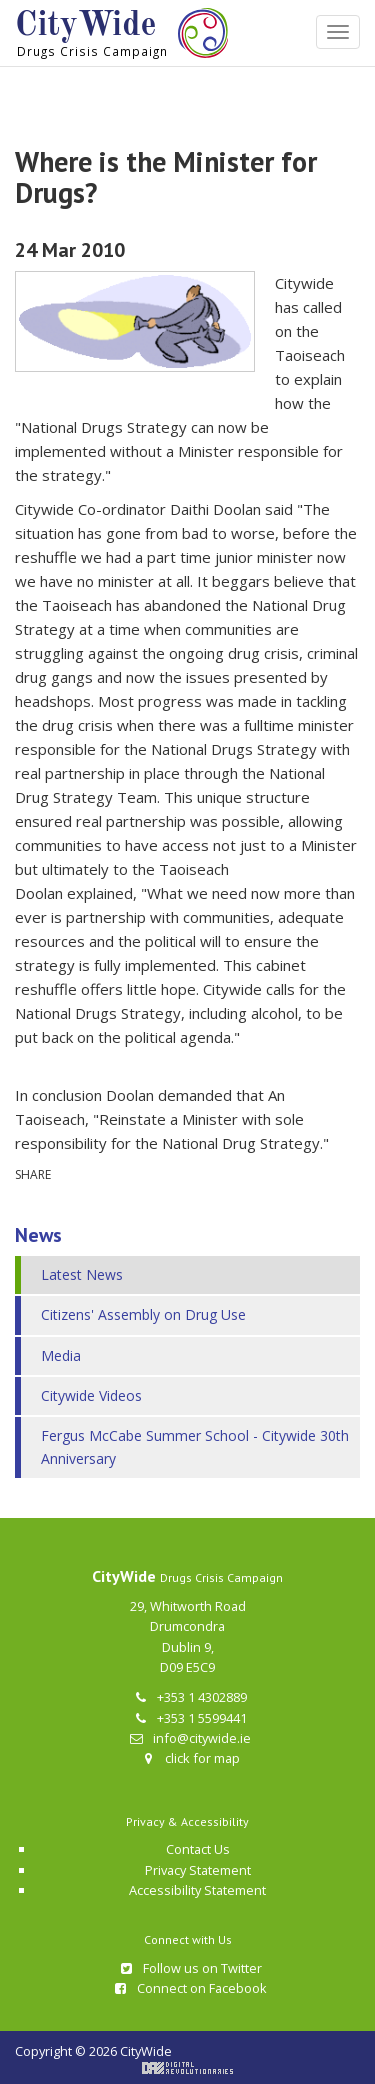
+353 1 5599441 (190, 1718)
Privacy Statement (198, 1870)
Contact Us (198, 1849)
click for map (189, 1758)
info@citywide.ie (190, 1738)
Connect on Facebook (190, 1988)
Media (61, 1355)
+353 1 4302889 (190, 1697)
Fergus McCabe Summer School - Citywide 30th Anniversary (195, 1446)
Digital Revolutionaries (187, 2068)
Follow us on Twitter (189, 1968)
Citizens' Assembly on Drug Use (143, 1314)
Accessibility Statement (197, 1890)
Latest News (82, 1274)
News (38, 1235)
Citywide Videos (91, 1395)
